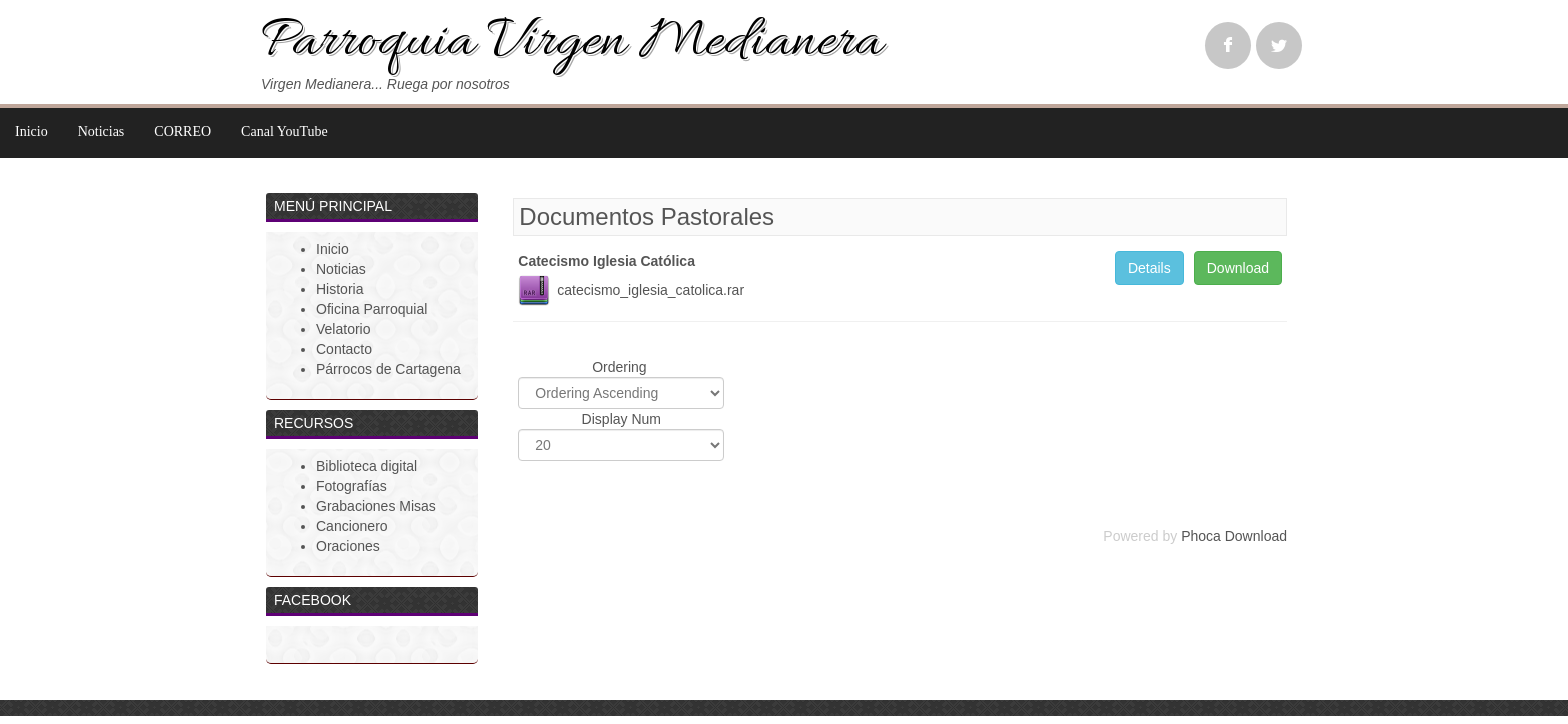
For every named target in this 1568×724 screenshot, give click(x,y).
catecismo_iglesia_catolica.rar (650, 290)
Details (1149, 268)
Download (1238, 268)
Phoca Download (1234, 536)
